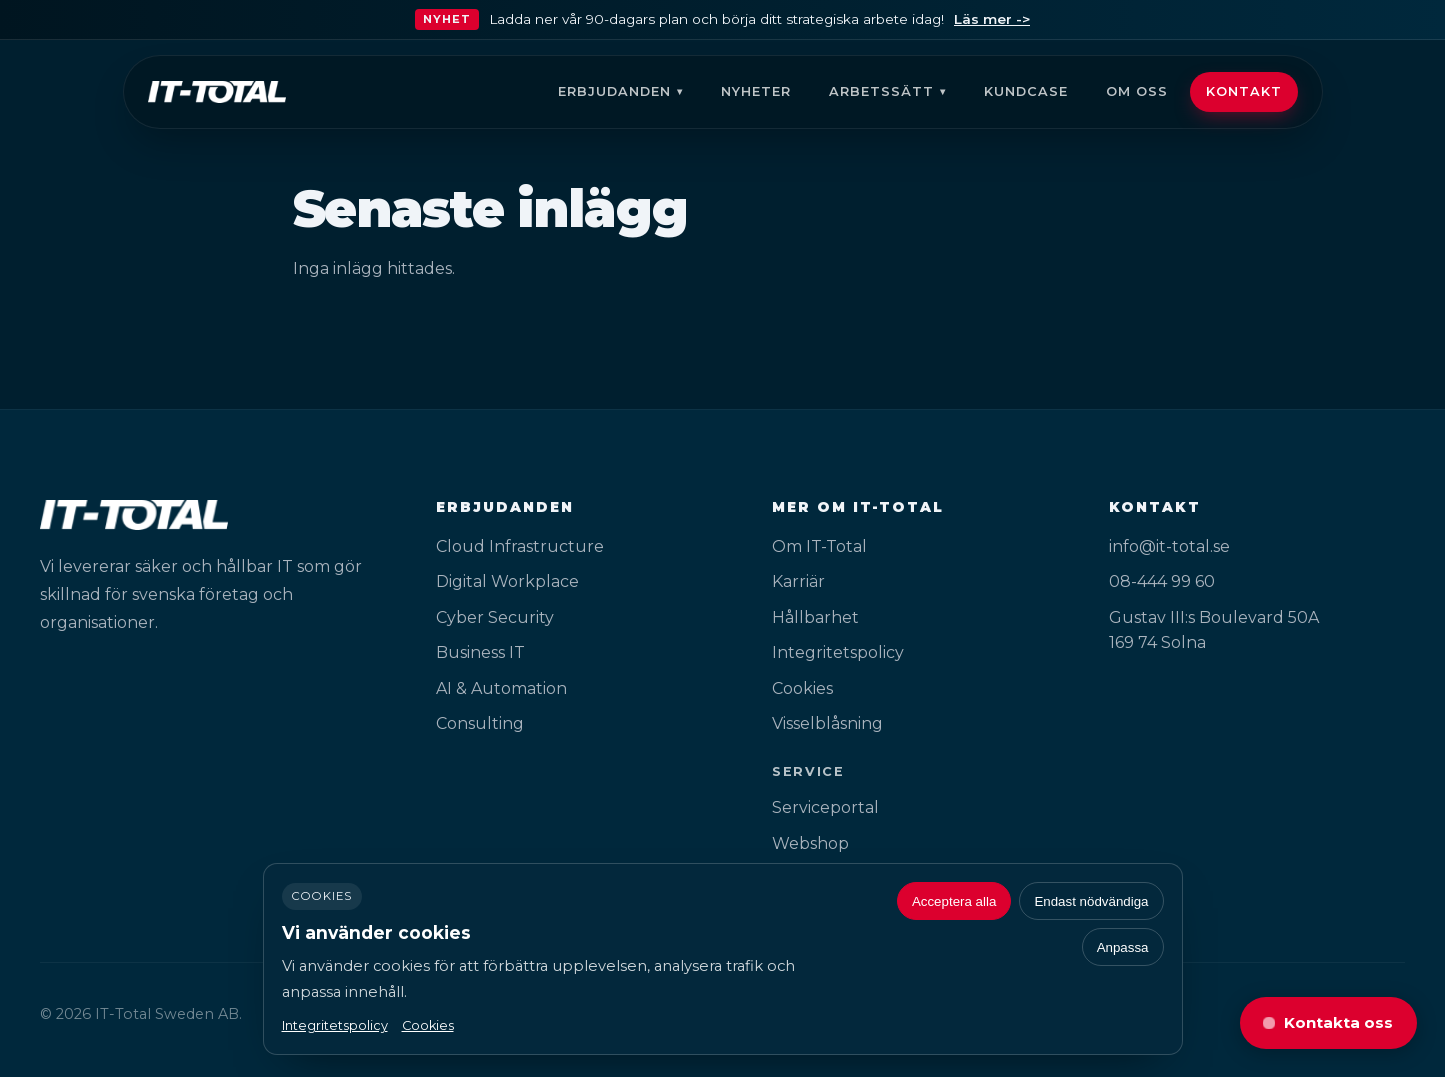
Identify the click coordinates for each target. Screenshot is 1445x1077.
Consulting (480, 723)
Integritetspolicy (838, 652)
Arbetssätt (881, 91)
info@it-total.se (1169, 546)
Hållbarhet (815, 617)
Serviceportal (825, 807)
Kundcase (1026, 91)
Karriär (798, 581)
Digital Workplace (507, 581)
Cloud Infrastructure (520, 546)
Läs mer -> (992, 19)
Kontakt (1244, 91)
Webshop (810, 843)
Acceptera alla (954, 901)
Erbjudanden (614, 91)
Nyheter (756, 91)
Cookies (802, 688)
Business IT (480, 652)
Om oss (1137, 91)
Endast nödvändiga (1091, 901)
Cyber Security (495, 617)
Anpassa (1123, 947)
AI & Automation (501, 688)
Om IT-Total (819, 546)
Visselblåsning (827, 723)
